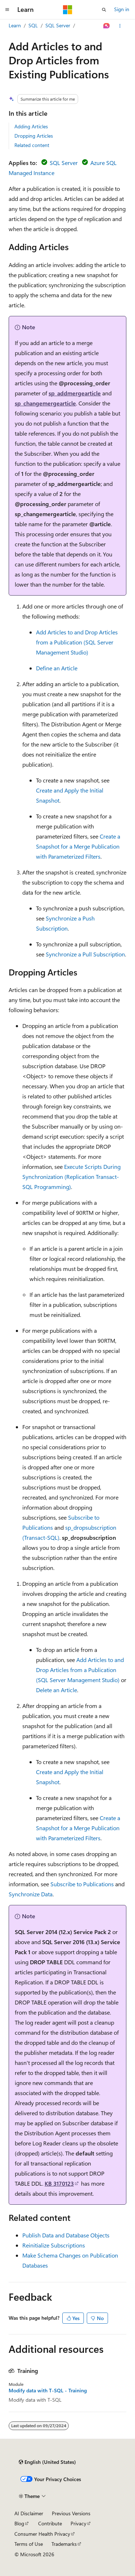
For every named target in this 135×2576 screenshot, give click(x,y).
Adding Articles (31, 126)
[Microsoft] (67, 9)
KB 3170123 (59, 2183)
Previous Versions (71, 2513)
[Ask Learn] (107, 26)
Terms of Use (28, 2543)
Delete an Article (56, 1690)
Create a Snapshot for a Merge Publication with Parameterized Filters (78, 846)
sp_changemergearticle (45, 403)
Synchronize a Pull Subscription (85, 954)
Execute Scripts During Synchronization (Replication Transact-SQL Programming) (71, 1176)
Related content (31, 145)
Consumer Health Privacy (42, 2533)
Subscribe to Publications (82, 1884)
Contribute (50, 2523)
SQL (33, 25)
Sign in (121, 9)
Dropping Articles (33, 135)
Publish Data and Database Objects (65, 2235)
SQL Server (57, 25)
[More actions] (120, 26)
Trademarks (64, 2543)
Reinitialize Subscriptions (53, 2245)
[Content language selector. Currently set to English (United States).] (47, 2462)
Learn (15, 25)
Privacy (78, 2523)
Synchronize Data (31, 1894)
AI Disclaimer (28, 2513)
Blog (19, 2523)
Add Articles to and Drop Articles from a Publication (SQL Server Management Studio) (77, 642)
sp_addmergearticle (75, 393)
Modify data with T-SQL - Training (48, 2390)
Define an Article (56, 668)
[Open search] (104, 9)
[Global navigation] (7, 9)
